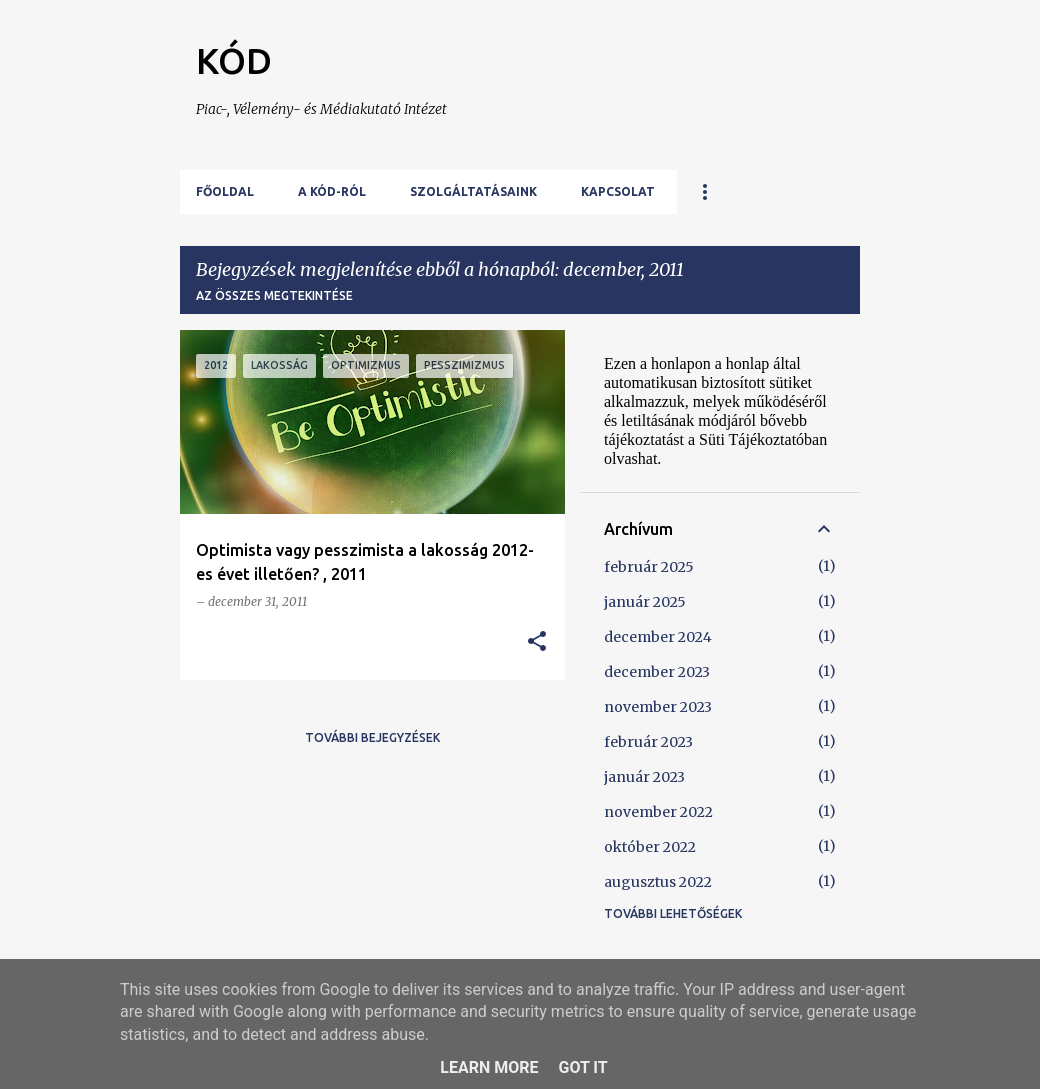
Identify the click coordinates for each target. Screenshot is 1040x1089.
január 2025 (645, 602)
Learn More (489, 1067)
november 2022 (658, 812)
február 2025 (649, 567)
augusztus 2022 (658, 882)
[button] (537, 642)
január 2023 (644, 777)
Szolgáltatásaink (473, 191)
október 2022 (650, 847)
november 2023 (658, 707)
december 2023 (657, 672)
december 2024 (658, 637)
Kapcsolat (618, 191)
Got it (582, 1067)
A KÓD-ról (332, 191)
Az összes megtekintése (274, 295)
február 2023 (648, 742)
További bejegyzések (372, 737)
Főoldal (225, 191)
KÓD (234, 60)
